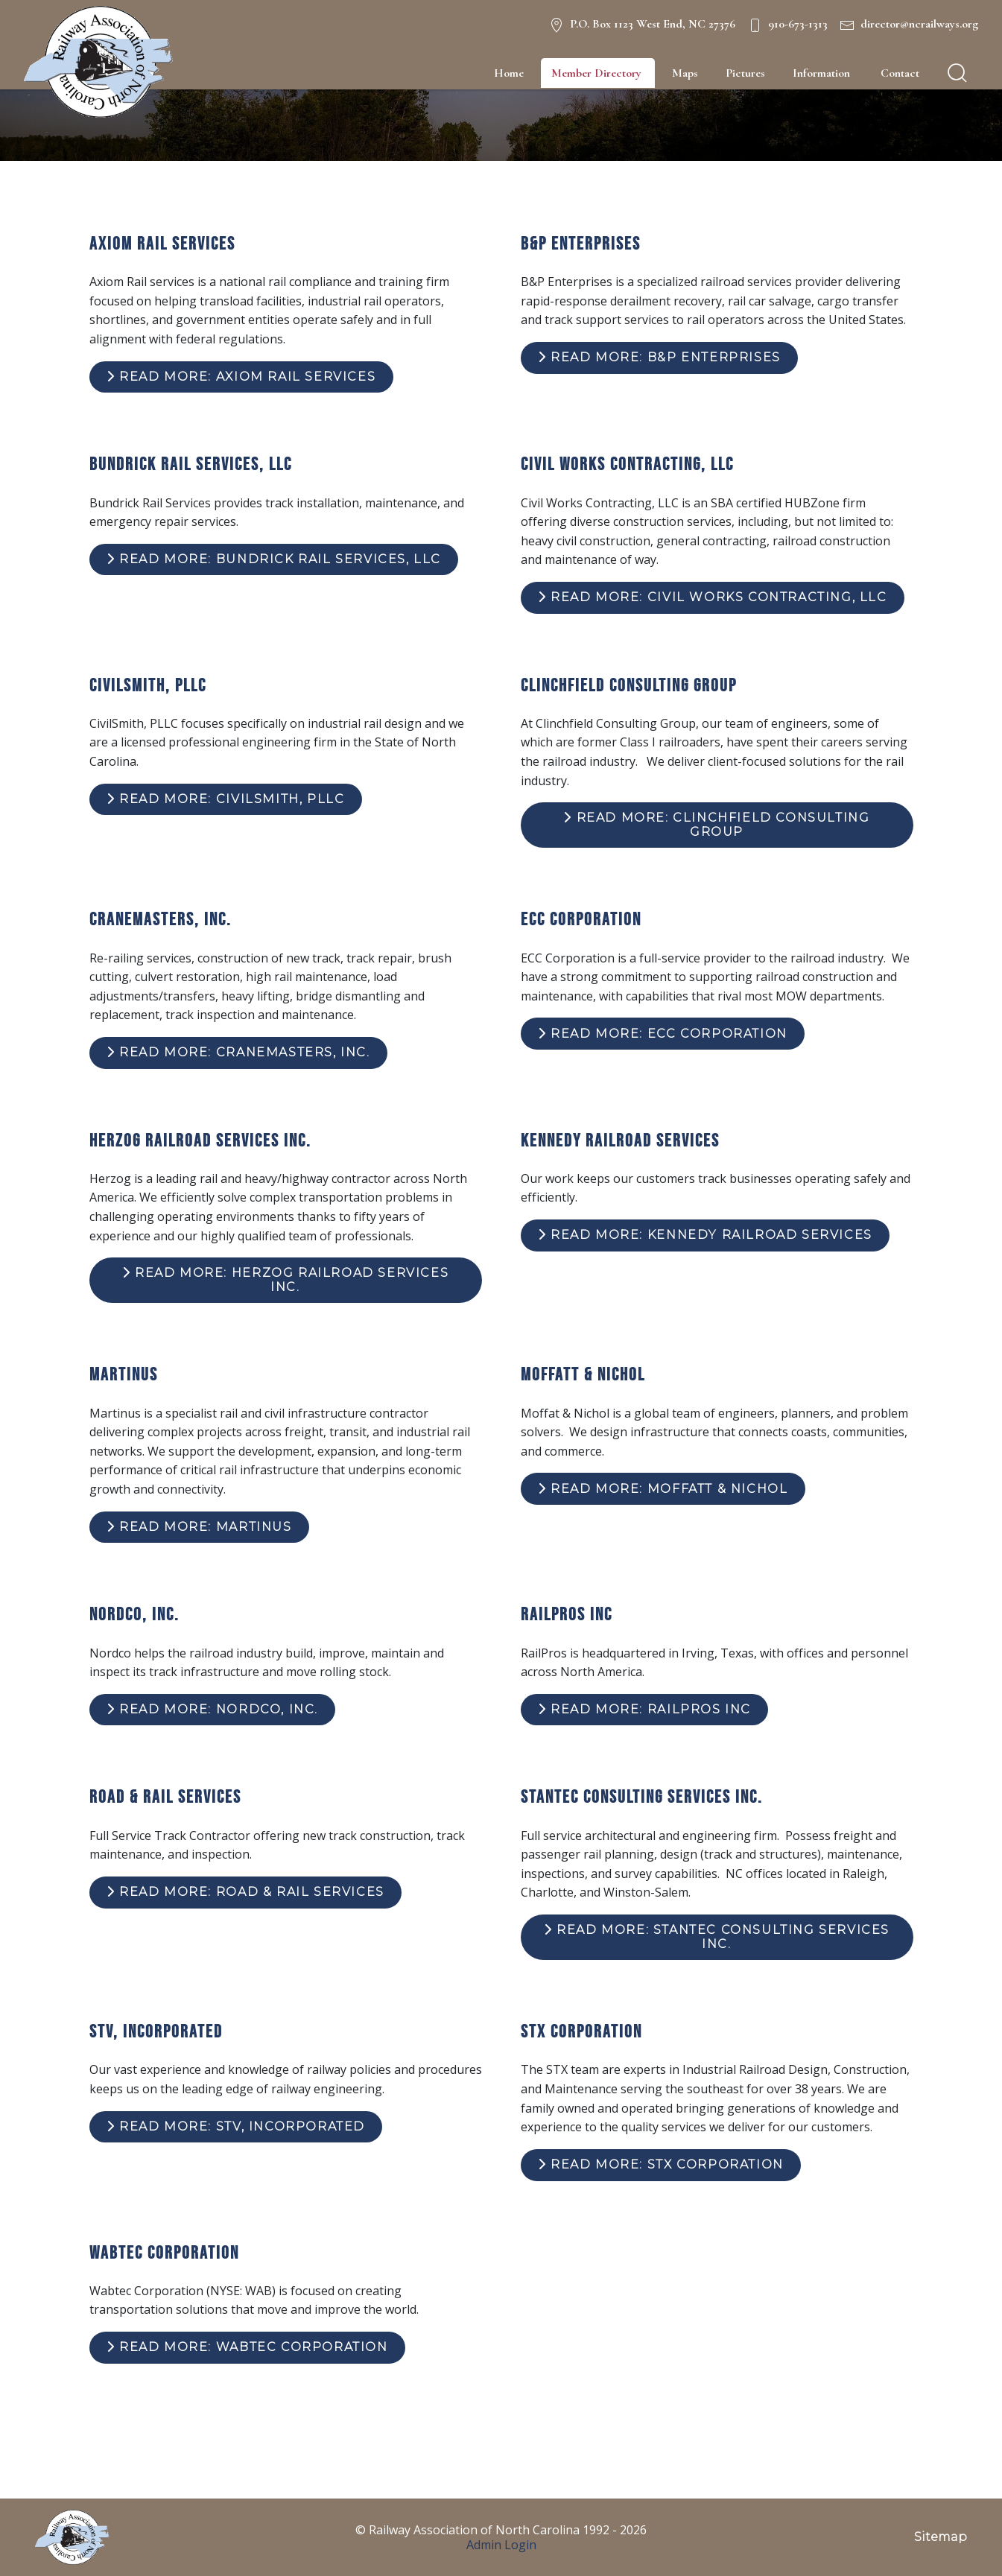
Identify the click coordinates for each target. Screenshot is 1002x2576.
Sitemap (940, 2537)
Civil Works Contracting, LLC (627, 464)
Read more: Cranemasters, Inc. (238, 1052)
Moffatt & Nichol (583, 1374)
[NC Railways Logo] (98, 62)
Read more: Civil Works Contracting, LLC (712, 597)
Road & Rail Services (165, 1796)
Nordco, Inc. (134, 1614)
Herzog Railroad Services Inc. (200, 1140)
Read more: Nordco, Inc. (212, 1709)
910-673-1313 (798, 23)
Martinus (123, 1374)
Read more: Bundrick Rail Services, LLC (274, 559)
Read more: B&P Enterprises (659, 357)
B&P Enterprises (581, 243)
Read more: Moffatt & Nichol (662, 1489)
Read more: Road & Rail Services (245, 1892)
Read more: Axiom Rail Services (241, 376)
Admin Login (501, 2545)
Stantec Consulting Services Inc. (642, 1796)
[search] (957, 73)
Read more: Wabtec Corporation (247, 2347)
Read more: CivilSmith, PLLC (225, 799)
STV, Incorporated (156, 2031)
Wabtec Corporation (164, 2252)
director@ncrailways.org (919, 23)
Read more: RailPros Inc (644, 1709)
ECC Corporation (581, 919)
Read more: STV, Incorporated (236, 2126)
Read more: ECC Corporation (662, 1034)
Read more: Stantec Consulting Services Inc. (717, 1936)
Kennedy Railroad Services (620, 1140)
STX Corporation (581, 2031)
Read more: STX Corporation (661, 2164)
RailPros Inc (566, 1614)
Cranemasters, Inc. (160, 919)
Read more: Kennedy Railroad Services (705, 1235)
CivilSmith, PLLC (147, 685)
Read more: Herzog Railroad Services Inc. (285, 1279)
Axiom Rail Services (162, 243)
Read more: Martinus (199, 1527)
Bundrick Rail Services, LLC (190, 464)
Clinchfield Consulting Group (629, 685)
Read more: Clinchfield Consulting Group (716, 824)
